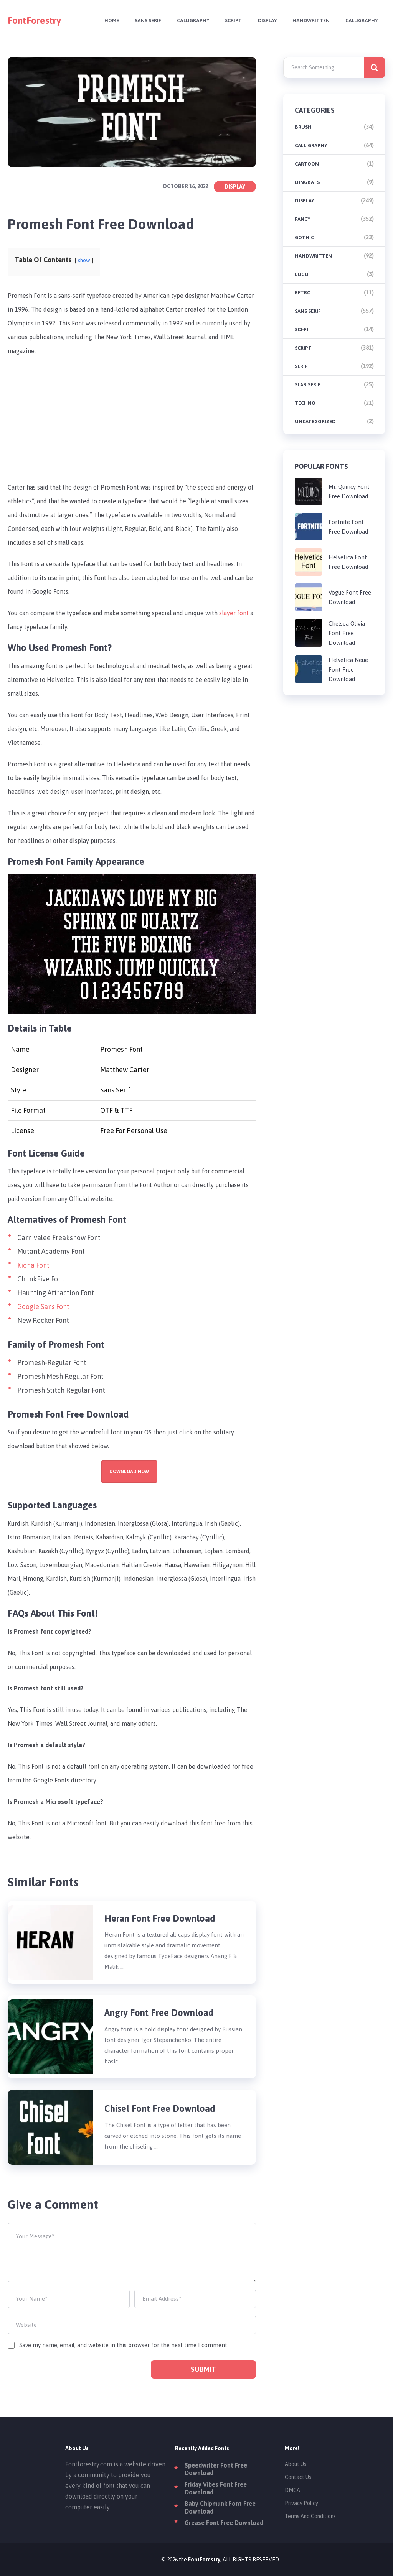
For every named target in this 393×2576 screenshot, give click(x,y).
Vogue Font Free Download (350, 597)
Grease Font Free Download (224, 2522)
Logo (302, 274)
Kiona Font (33, 1265)
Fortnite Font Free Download (348, 527)
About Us (295, 2464)
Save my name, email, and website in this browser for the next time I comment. (123, 2345)
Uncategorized (315, 421)
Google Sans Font (43, 1307)
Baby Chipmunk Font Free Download (220, 2507)
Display (264, 21)
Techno (305, 403)
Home (104, 21)
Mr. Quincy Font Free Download (349, 491)
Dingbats (307, 182)
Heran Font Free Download (159, 1918)
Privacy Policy (301, 2503)
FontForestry (34, 20)
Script (229, 21)
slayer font (234, 613)
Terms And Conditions (310, 2516)
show (84, 261)
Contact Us (298, 2477)
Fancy (302, 219)
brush (303, 127)
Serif (301, 366)
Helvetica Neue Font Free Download (348, 669)
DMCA (292, 2490)
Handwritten (309, 21)
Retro (303, 293)
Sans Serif (142, 21)
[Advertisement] (132, 419)
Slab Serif (307, 385)
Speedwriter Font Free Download (216, 2469)
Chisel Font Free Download (159, 2108)
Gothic (304, 237)
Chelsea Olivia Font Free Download (347, 633)
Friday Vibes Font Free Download (216, 2488)
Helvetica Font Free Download (348, 562)
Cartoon (307, 164)
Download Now (129, 1471)
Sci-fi (301, 329)
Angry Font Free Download (160, 2013)
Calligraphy (188, 21)
